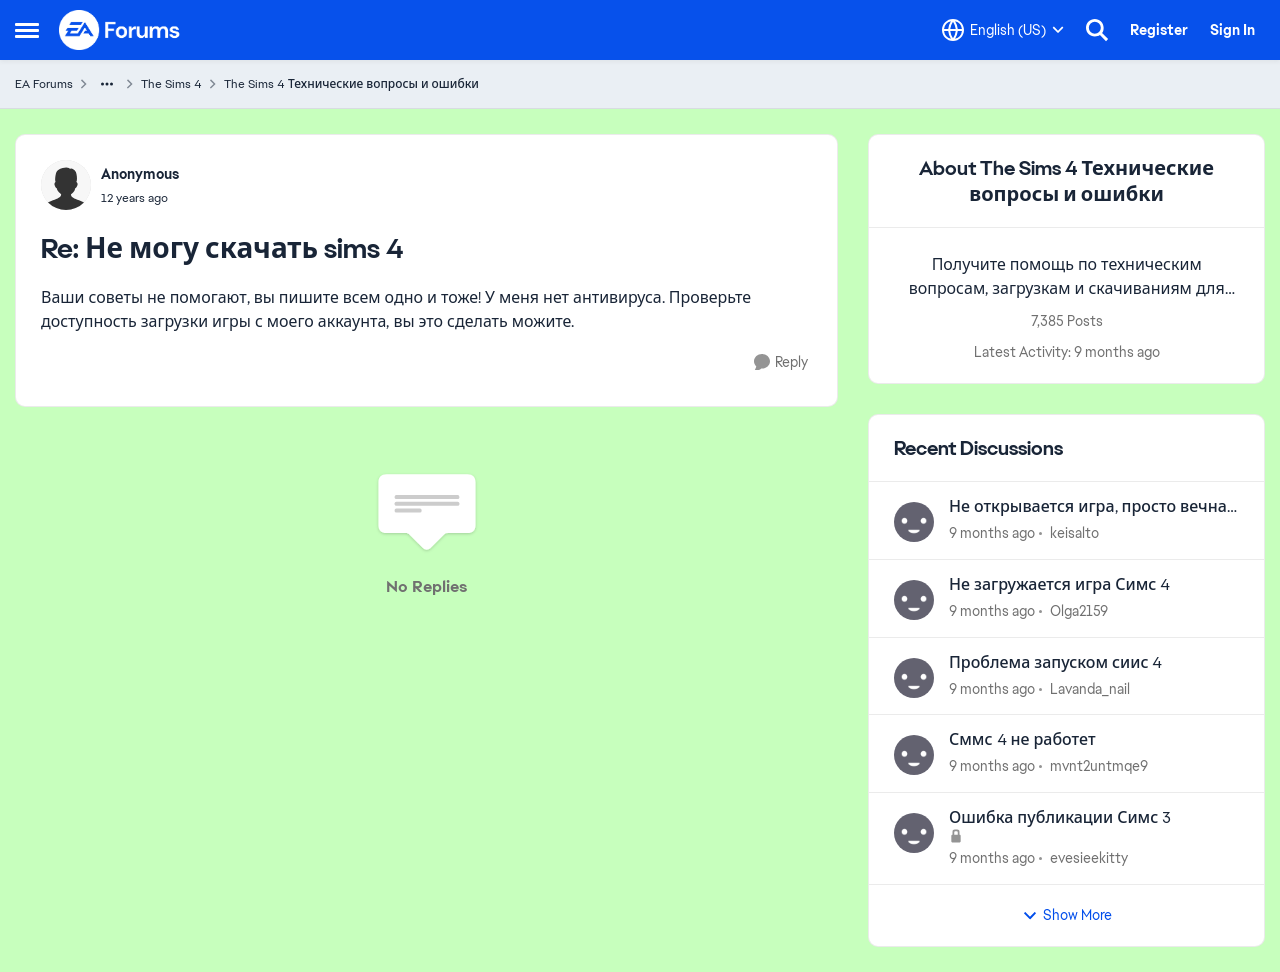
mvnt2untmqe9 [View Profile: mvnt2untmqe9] (1099, 766)
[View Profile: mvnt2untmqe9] (914, 755)
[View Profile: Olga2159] (914, 600)
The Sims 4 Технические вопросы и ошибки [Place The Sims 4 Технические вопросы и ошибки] (351, 84)
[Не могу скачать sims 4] (140, 198)
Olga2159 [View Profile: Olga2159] (1079, 611)
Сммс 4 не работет (1022, 740)
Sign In (1232, 30)
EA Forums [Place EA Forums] (44, 84)
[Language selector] (1003, 30)
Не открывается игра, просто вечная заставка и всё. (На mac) (1092, 507)
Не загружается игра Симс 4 (1059, 585)
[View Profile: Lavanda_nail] (914, 678)
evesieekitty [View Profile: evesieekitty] (1089, 858)
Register (1159, 30)
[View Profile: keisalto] (914, 522)
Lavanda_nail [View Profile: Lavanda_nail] (1090, 688)
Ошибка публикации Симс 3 (1060, 818)
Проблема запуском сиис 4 (1055, 663)
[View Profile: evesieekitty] (914, 833)
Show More (1067, 915)
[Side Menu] (27, 30)
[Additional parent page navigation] (107, 84)
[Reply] (781, 362)
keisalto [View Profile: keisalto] (1074, 533)
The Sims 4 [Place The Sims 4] (171, 84)
